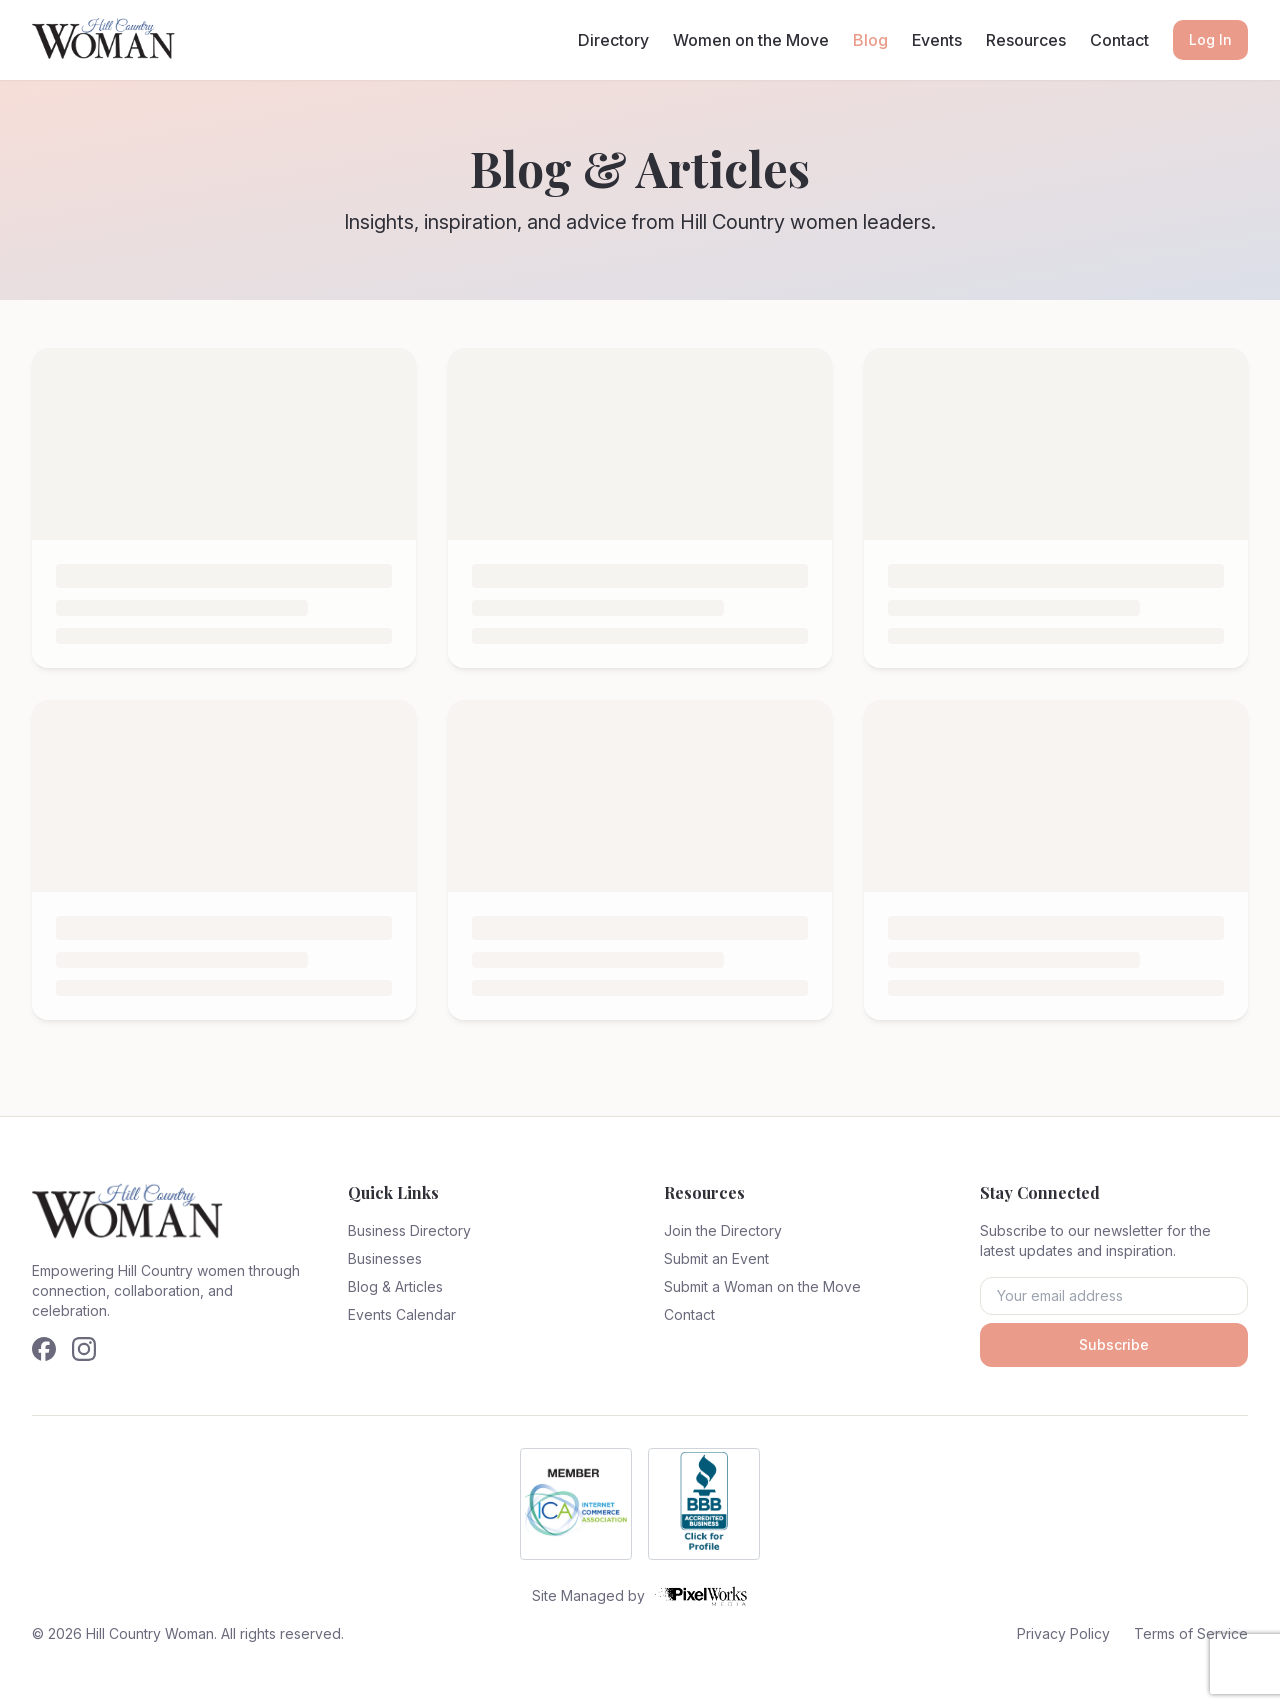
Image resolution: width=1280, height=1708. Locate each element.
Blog (870, 40)
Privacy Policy (1063, 1633)
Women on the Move (751, 40)
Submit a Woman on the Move (762, 1286)
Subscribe (1114, 1344)
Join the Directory (723, 1230)
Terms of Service (1191, 1633)
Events (937, 40)
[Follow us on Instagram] (84, 1349)
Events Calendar (402, 1314)
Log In (1210, 39)
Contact (1119, 40)
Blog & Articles (395, 1286)
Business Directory (409, 1230)
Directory (613, 40)
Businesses (385, 1258)
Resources (1026, 40)
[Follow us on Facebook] (44, 1349)
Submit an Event (716, 1258)
